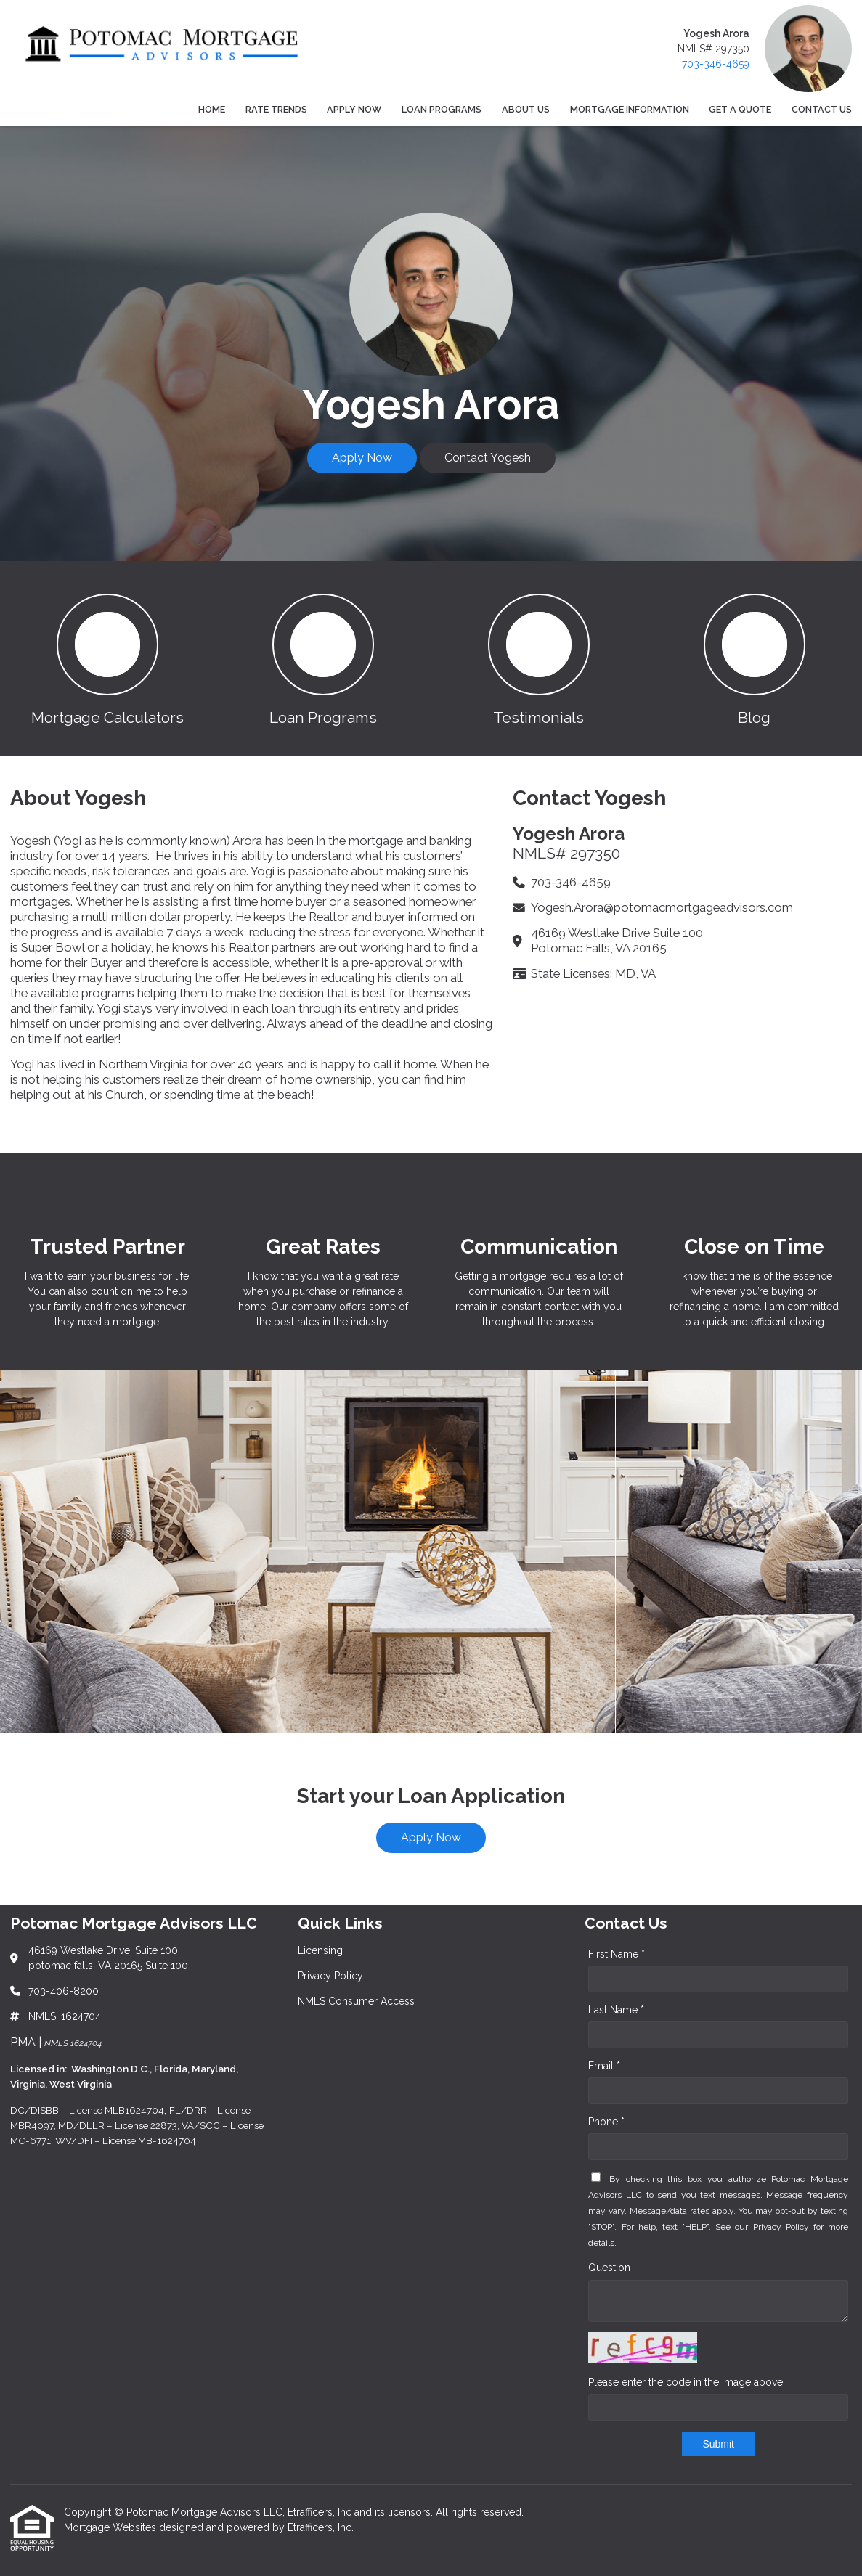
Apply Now (354, 109)
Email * (604, 2066)
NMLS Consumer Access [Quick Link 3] (356, 2001)
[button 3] (539, 658)
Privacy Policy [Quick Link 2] (330, 1976)
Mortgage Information (629, 109)
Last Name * (616, 2010)
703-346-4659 (715, 64)
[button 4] (754, 658)
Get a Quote (740, 109)
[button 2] (323, 658)
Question (609, 2267)
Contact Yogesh (487, 458)
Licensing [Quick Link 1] (320, 1950)
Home (211, 109)
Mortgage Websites (111, 2527)
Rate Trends (276, 109)
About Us (526, 109)
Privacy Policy (781, 2227)
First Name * (616, 1954)
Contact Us (822, 109)
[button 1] (108, 658)
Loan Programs (441, 109)
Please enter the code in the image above (685, 2382)
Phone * (606, 2121)
